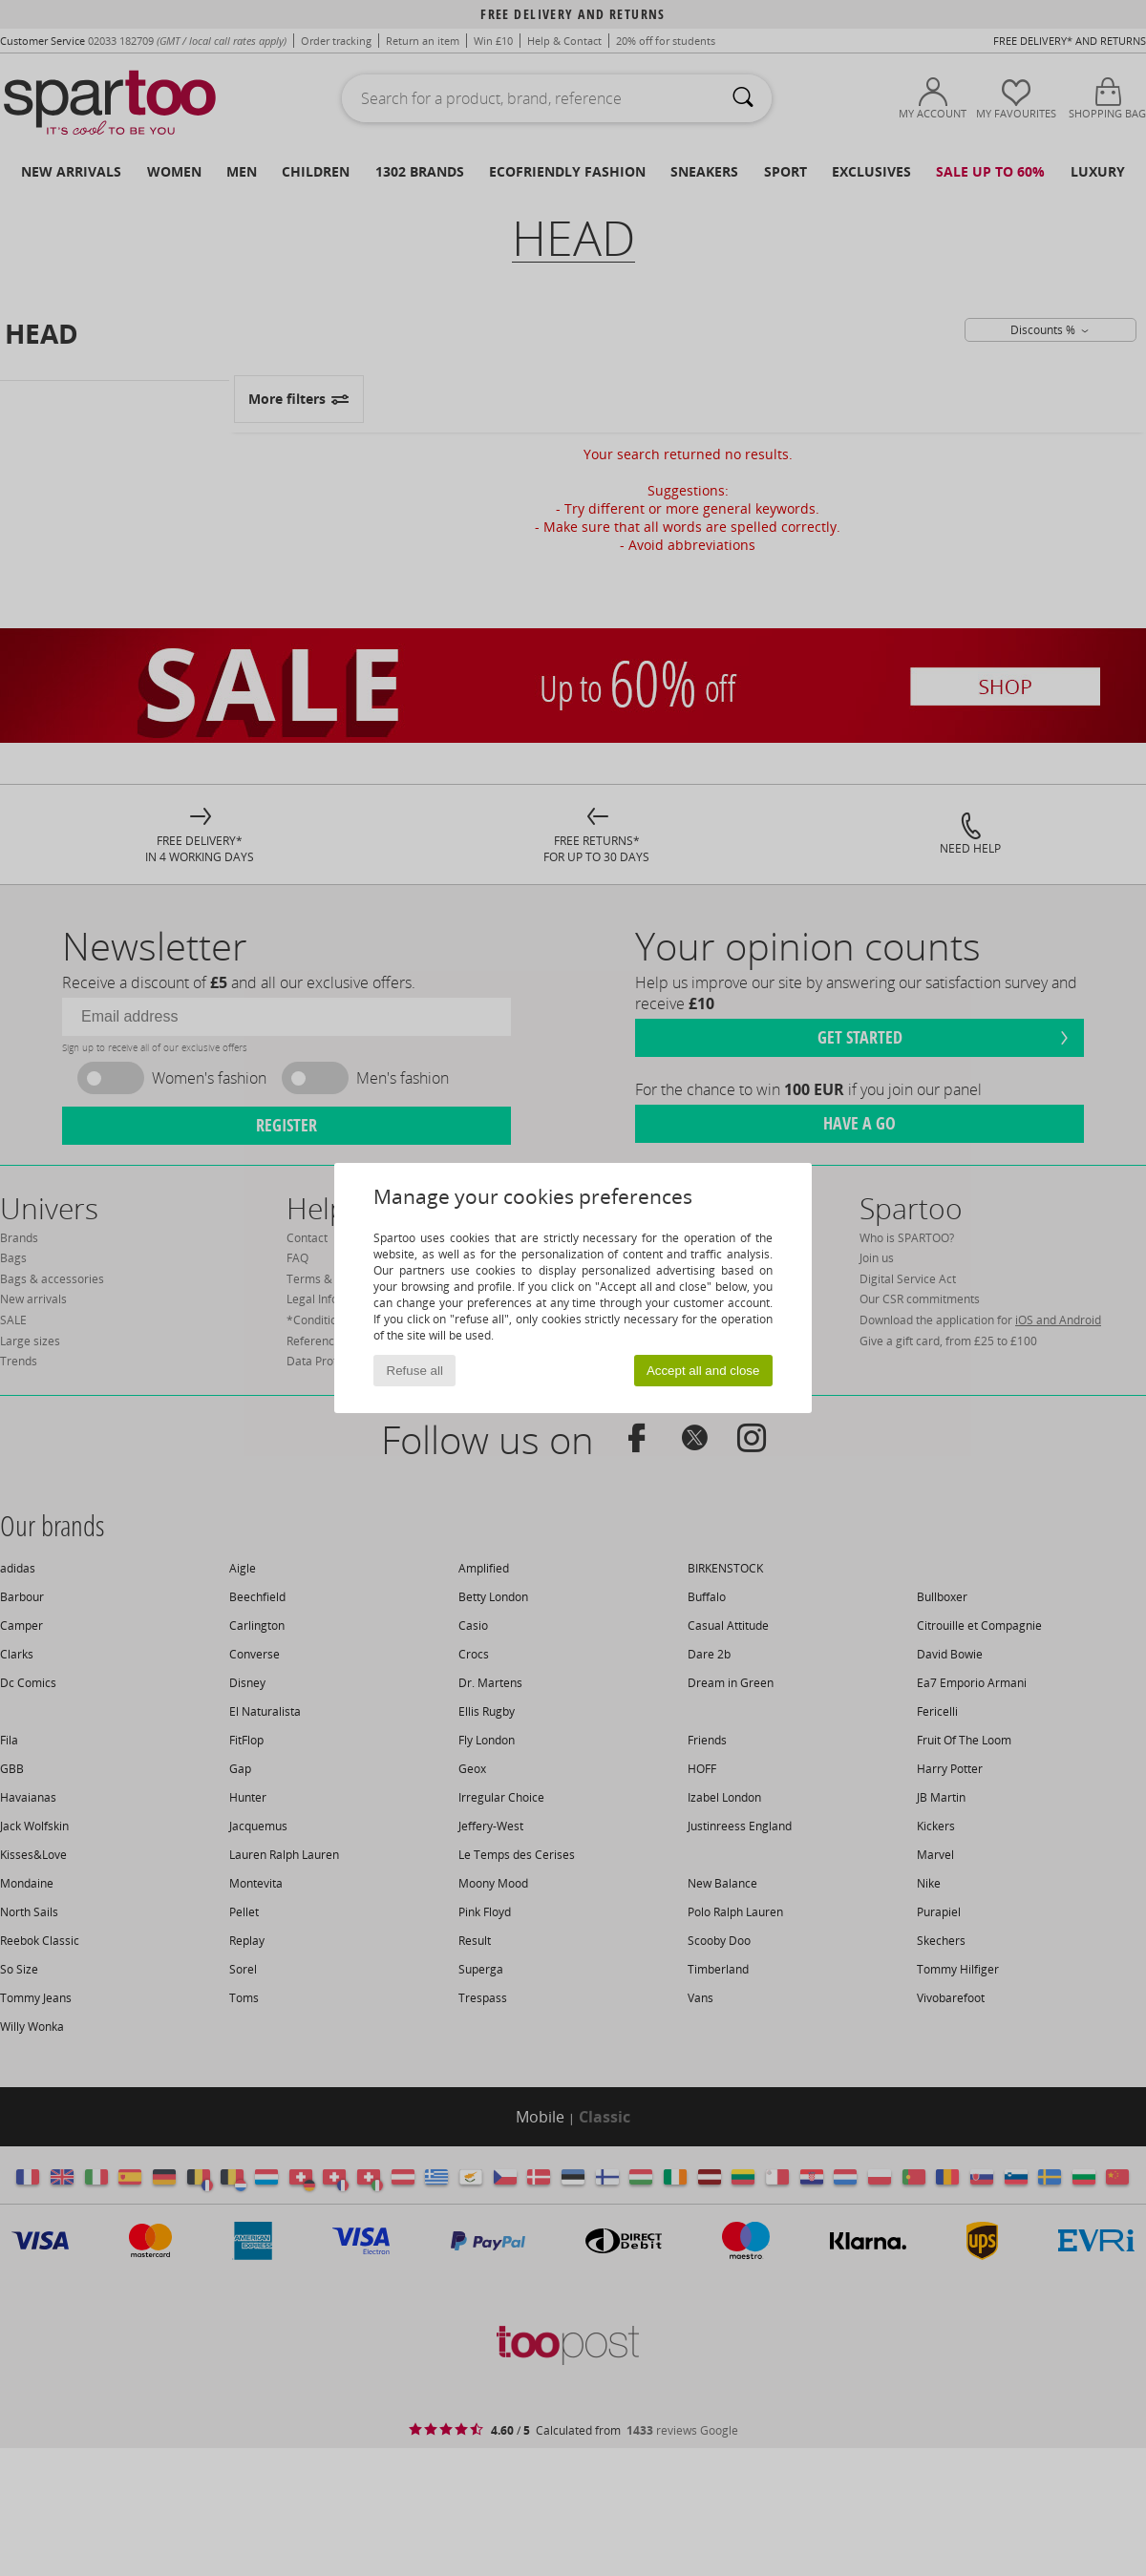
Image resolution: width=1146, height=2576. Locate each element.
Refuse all (415, 1370)
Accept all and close (703, 1370)
